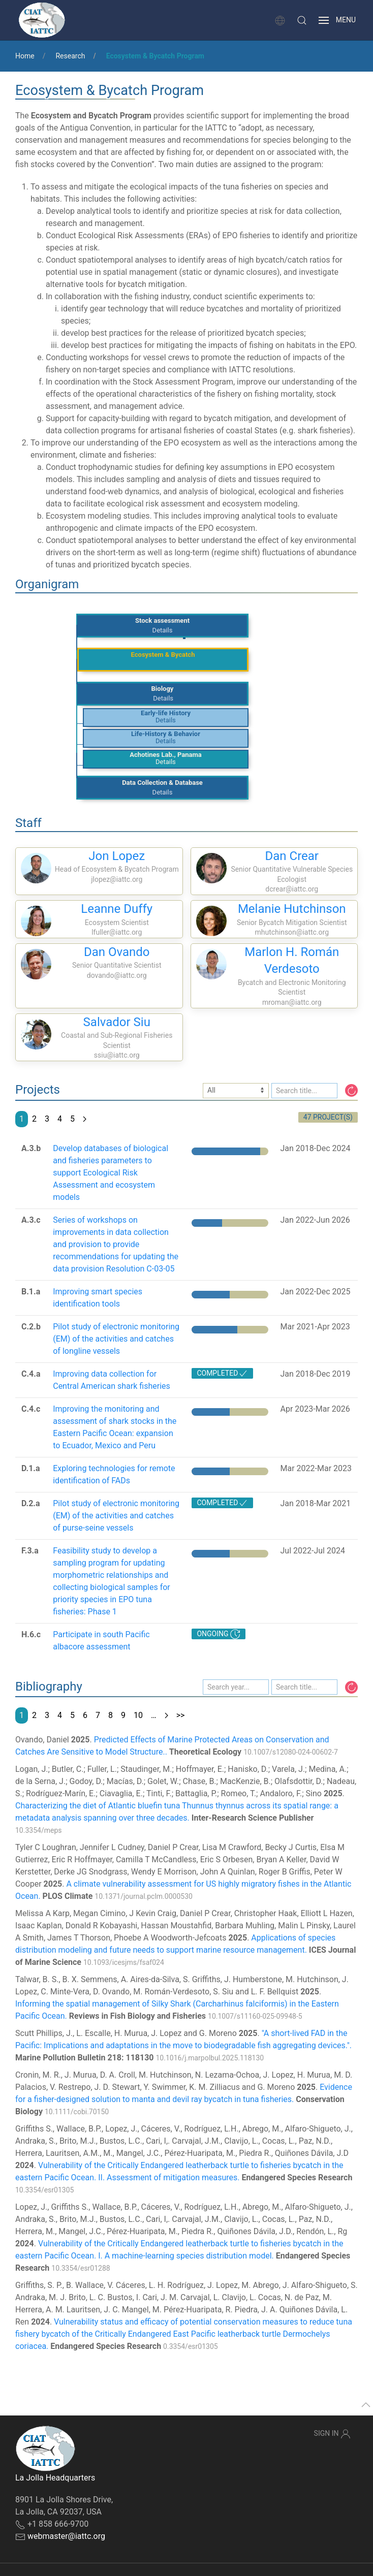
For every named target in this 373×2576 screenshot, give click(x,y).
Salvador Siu (116, 1022)
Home (25, 56)
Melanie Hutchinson (292, 909)
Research (70, 56)
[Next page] (84, 1119)
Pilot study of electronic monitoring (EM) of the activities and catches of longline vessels (116, 1339)
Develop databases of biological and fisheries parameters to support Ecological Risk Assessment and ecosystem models (110, 1172)
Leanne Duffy (116, 909)
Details (162, 630)
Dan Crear (292, 856)
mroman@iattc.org (292, 1002)
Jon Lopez (116, 856)
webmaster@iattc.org (66, 2536)
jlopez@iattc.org (116, 879)
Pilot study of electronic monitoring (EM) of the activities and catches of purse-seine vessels (116, 1516)
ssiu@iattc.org (117, 1055)
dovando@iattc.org (117, 975)
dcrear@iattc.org (291, 889)
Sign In (332, 2434)
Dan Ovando (117, 952)
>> (180, 1715)
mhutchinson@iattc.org (292, 932)
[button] (302, 20)
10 (138, 1715)
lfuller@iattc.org (116, 932)
